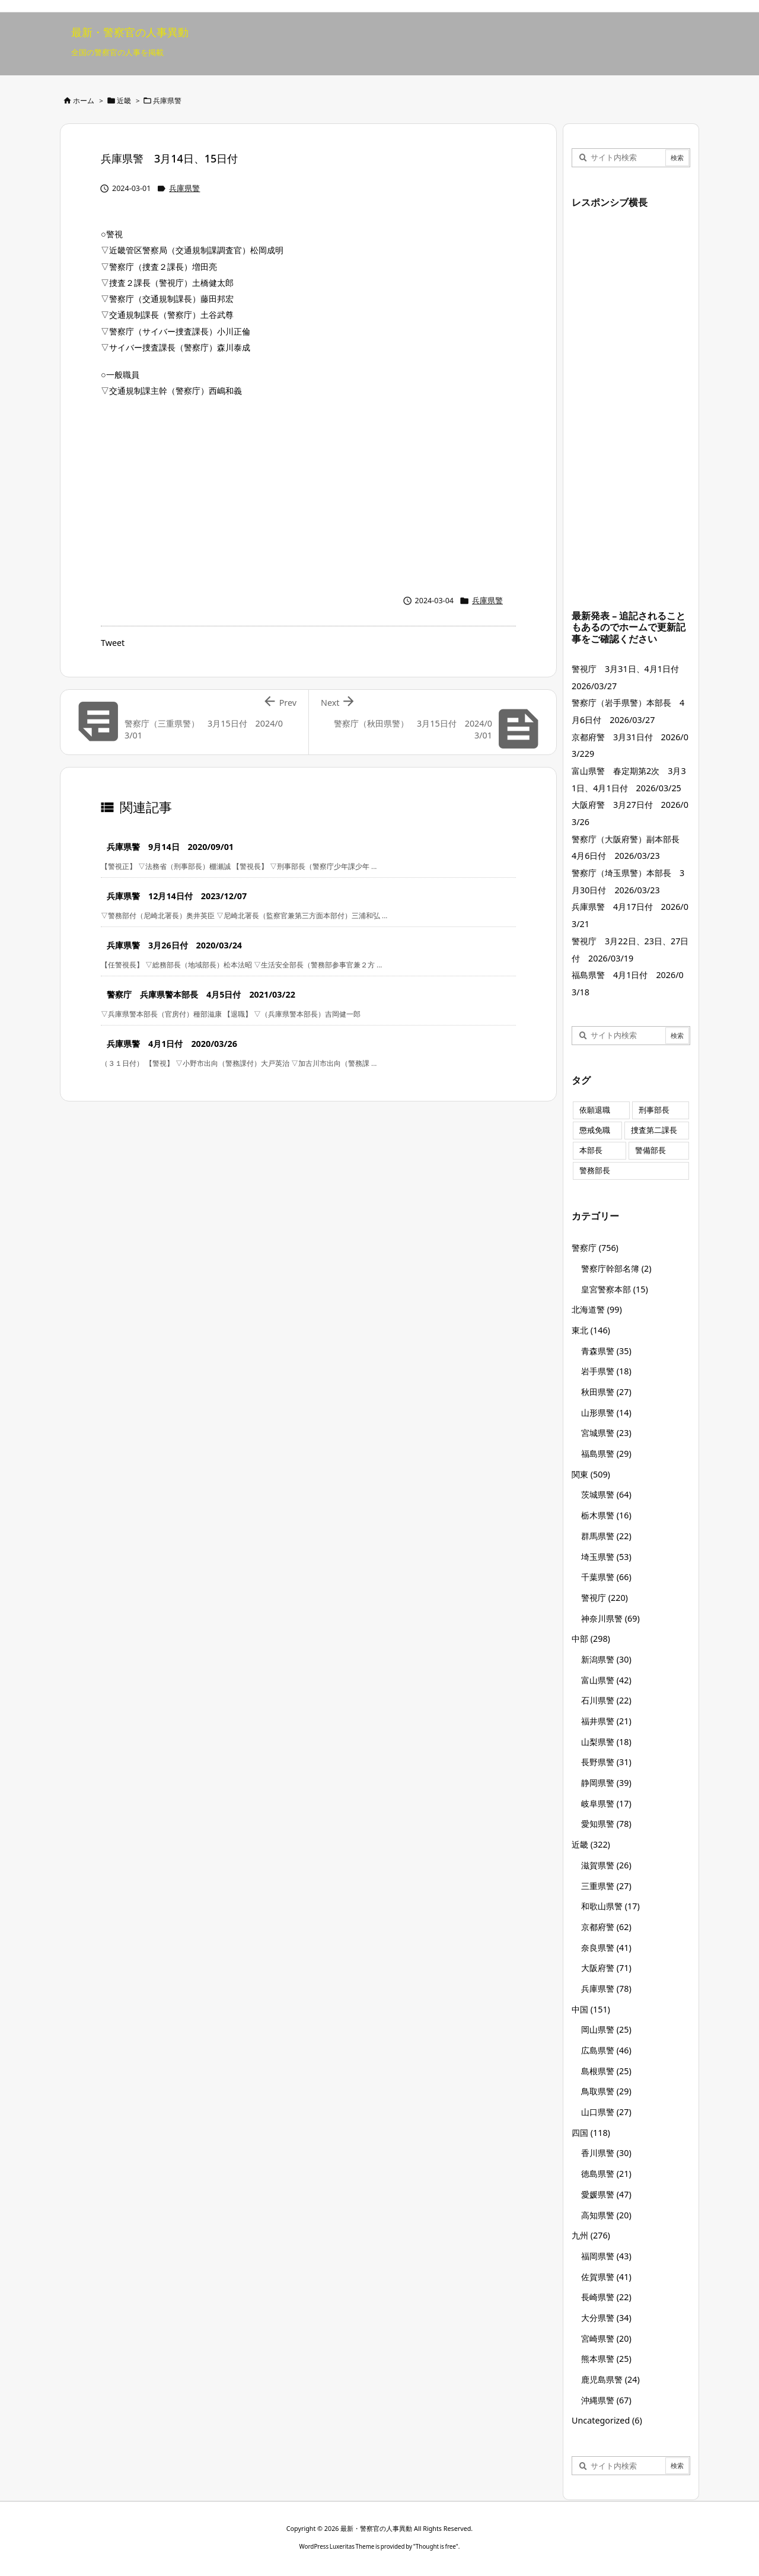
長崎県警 (606, 2297)
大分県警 (606, 2317)
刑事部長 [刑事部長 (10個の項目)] (654, 1110)
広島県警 (606, 2050)
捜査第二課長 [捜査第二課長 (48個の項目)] (654, 1130)
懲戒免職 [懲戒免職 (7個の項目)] (594, 1130)
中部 (591, 1638)
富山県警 (606, 1680)
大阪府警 (606, 1967)
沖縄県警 (606, 2400)
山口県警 (606, 2112)
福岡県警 (606, 2256)
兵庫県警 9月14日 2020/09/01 (170, 846)
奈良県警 (606, 1947)
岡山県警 (606, 2029)
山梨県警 (606, 1741)
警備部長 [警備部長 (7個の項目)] (650, 1150)
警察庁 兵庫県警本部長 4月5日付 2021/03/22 (201, 994)
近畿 (124, 100)
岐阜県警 (606, 1803)
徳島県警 (606, 2173)
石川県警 (606, 1700)
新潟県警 (606, 1659)
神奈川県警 (610, 1618)
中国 (591, 2009)
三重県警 (606, 1886)
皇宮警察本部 (614, 1289)
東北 (591, 1330)
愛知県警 (606, 1823)
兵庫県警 (167, 100)
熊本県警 (606, 2358)
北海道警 (597, 1309)
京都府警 (606, 1926)
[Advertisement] (308, 493)
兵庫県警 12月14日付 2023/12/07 (177, 896)
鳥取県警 (606, 2091)
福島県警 (606, 1453)
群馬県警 (606, 1536)
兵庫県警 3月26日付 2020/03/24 (174, 945)
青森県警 (606, 1351)
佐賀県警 (606, 2276)
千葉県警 (606, 1576)
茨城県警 (606, 1494)
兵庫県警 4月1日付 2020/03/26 (172, 1043)
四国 (591, 2132)
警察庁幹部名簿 (616, 1268)
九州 (591, 2235)
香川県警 (606, 2152)
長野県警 (606, 1762)
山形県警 (606, 1412)
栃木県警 (606, 1515)
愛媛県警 (606, 2194)
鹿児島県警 (610, 2379)
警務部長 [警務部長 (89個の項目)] (594, 1171)
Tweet (113, 642)
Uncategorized (607, 2420)
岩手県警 (606, 1371)
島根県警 (606, 2071)
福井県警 (606, 1721)
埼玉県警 (606, 1556)
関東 (591, 1474)
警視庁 (604, 1597)
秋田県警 (606, 1391)
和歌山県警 (610, 1906)
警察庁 (595, 1247)
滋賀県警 (606, 1865)
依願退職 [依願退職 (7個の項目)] (594, 1110)
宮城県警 (606, 1432)
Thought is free (436, 2546)
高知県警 (606, 2215)
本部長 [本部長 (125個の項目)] (590, 1150)
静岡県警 (606, 1782)
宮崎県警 (606, 2338)
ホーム (83, 100)
